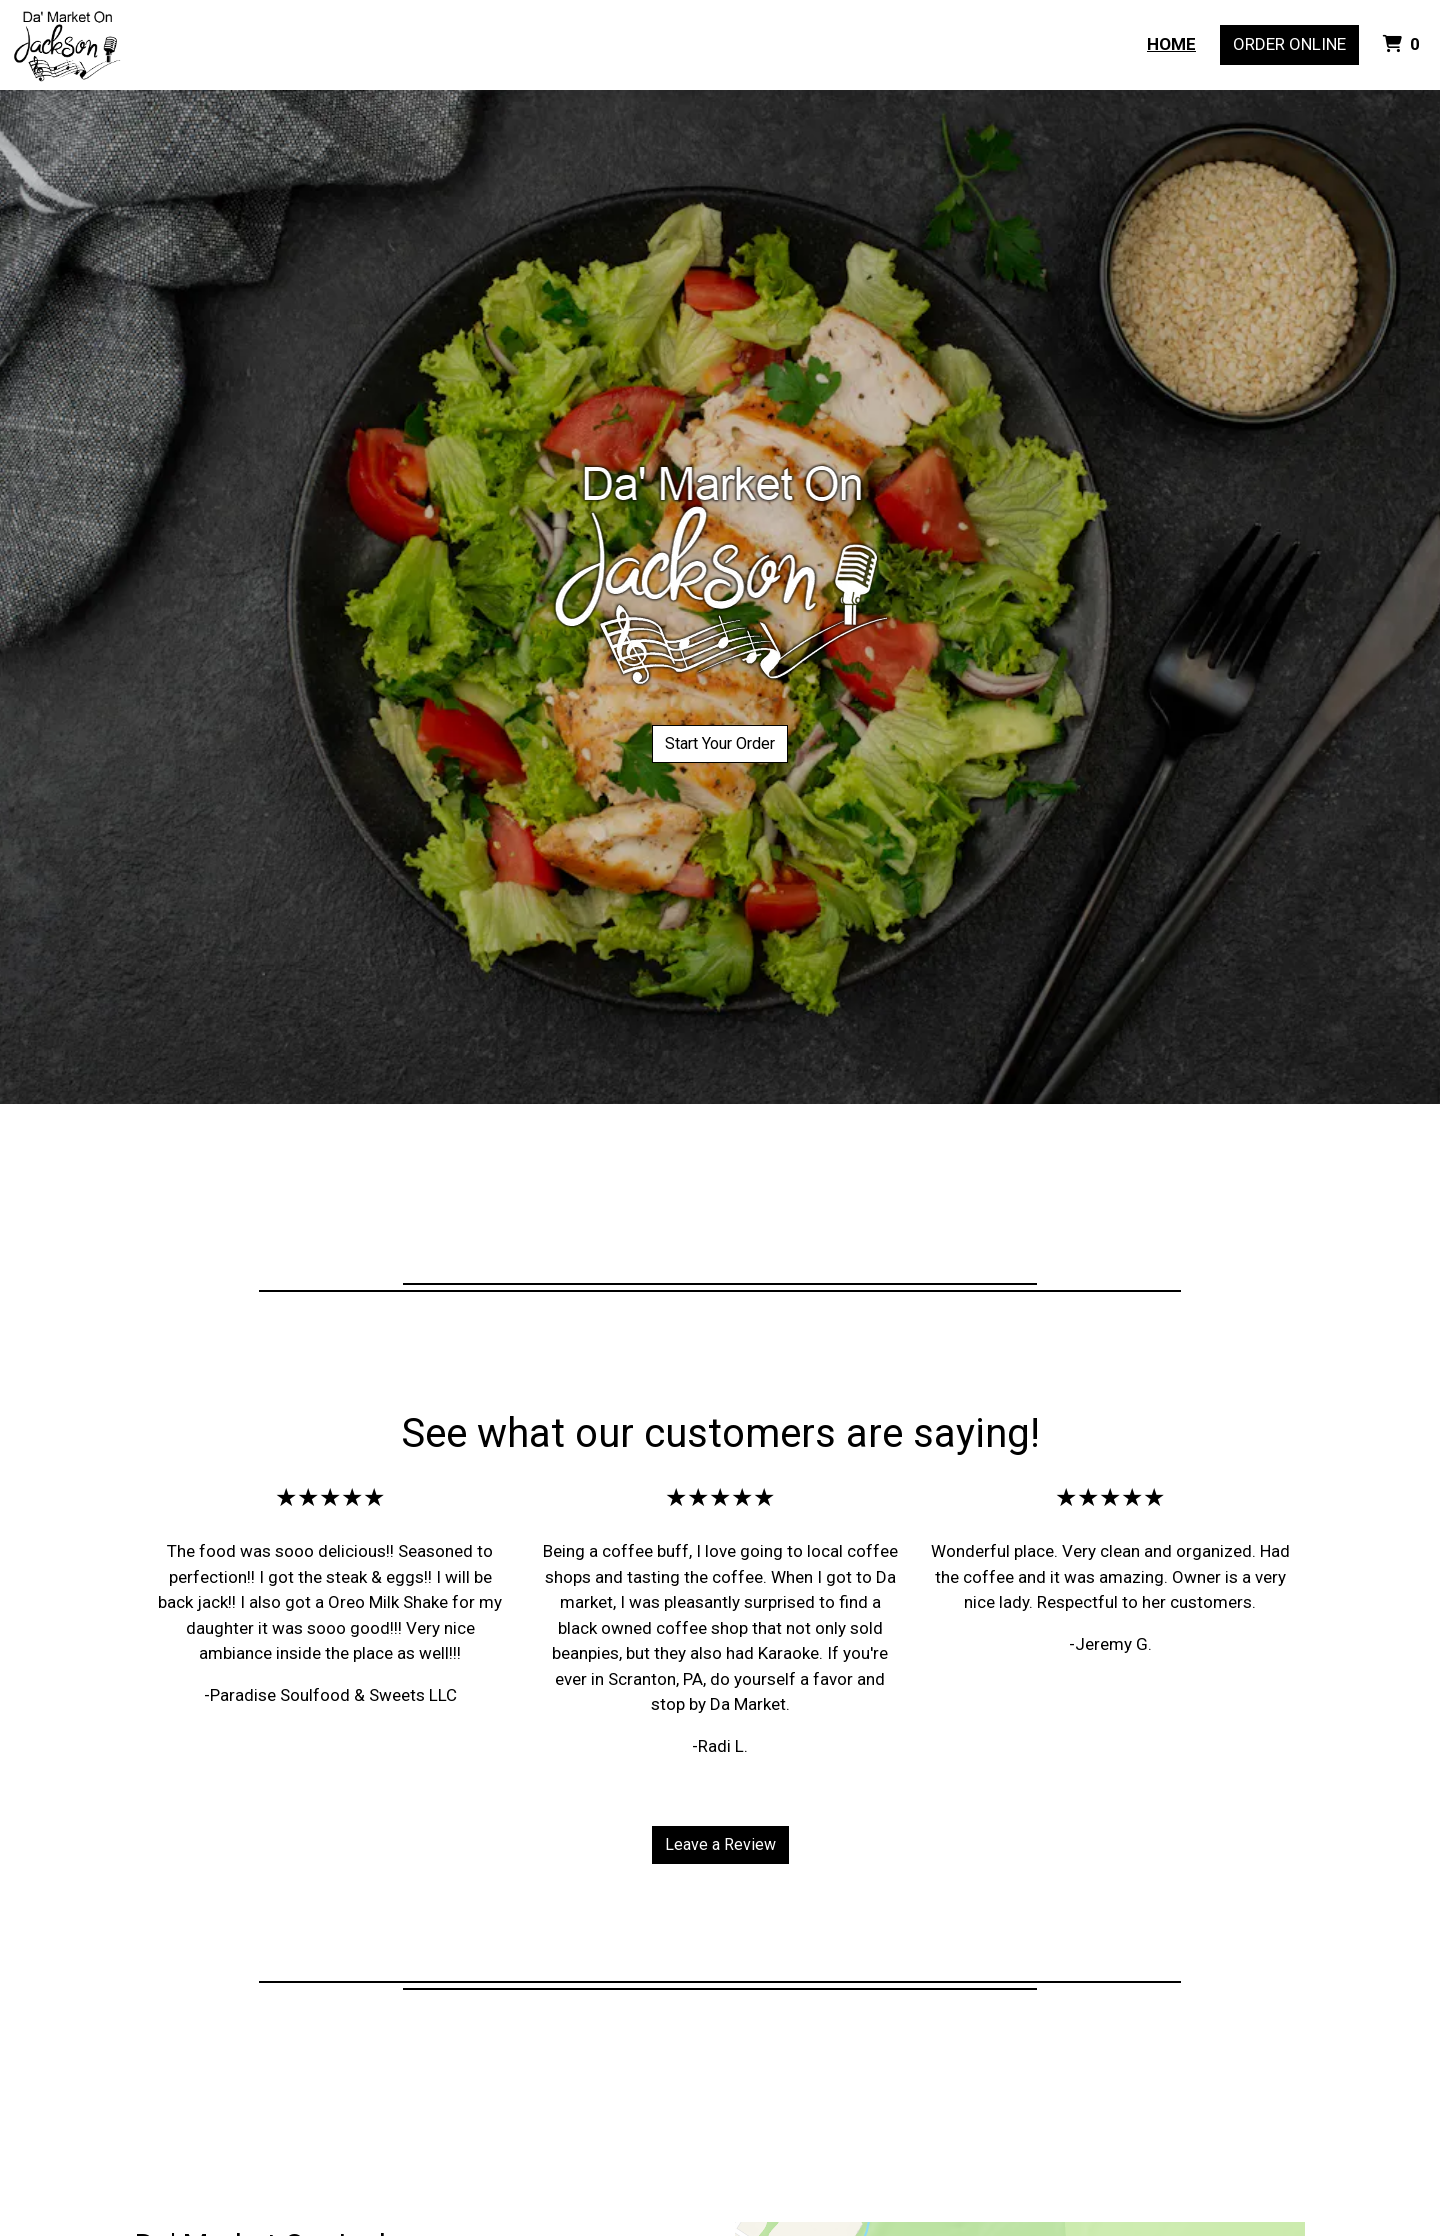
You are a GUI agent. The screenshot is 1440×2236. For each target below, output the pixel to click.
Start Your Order (720, 743)
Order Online (1289, 44)
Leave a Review (720, 1844)
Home (1171, 44)
